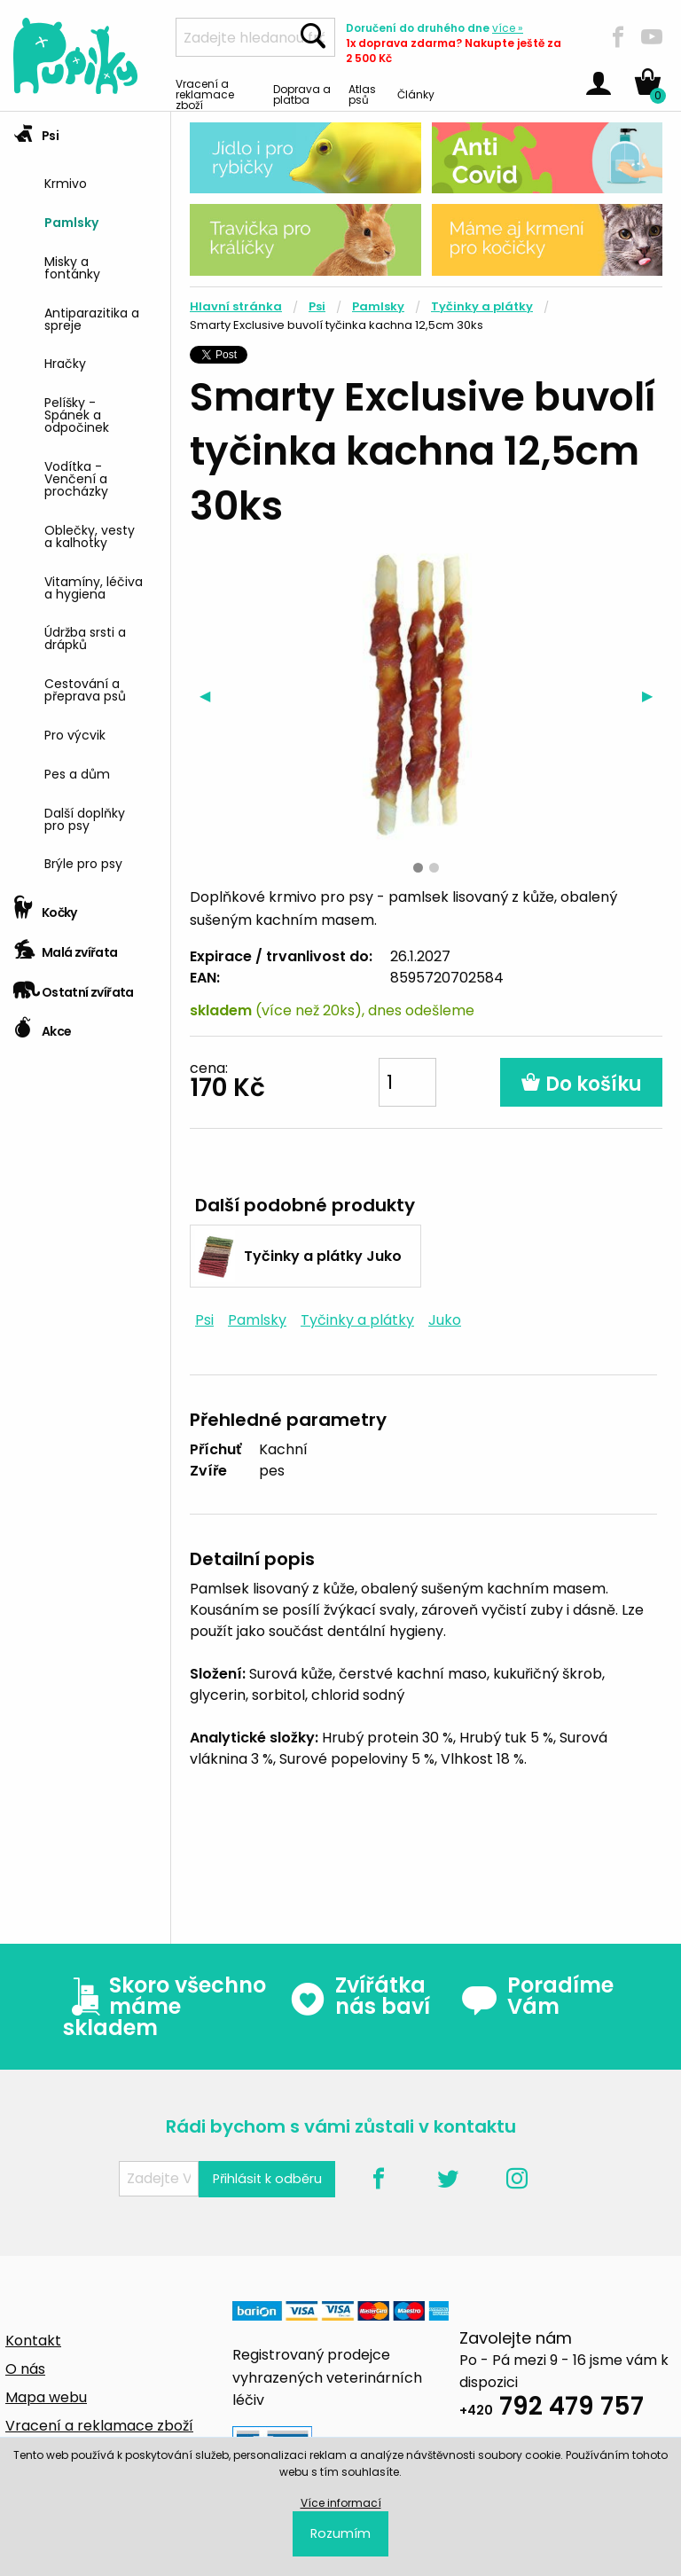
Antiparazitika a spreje (91, 318)
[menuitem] (100, 181)
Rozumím (340, 2533)
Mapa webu (46, 2397)
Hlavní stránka (236, 306)
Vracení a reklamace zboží (205, 93)
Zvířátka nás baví (359, 1996)
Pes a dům (77, 772)
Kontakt (33, 2340)
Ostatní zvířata (73, 986)
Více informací (341, 2502)
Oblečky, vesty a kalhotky (89, 535)
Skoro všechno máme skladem (164, 2007)
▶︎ (652, 695)
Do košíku (581, 1084)
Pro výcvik (75, 733)
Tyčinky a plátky (482, 306)
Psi (36, 130)
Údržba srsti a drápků (85, 637)
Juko (444, 1320)
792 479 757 (551, 2408)
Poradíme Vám (537, 1996)
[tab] (85, 500)
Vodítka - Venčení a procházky (76, 477)
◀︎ (210, 695)
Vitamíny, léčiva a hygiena (93, 586)
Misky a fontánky (72, 266)
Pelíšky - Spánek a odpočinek (76, 414)
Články (415, 93)
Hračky (65, 362)
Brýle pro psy (83, 862)
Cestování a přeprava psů (85, 688)
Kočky (45, 906)
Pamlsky (71, 221)
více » (507, 27)
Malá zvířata (65, 946)
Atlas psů (362, 94)
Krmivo (65, 182)
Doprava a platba (302, 94)
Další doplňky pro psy (84, 818)
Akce (42, 1025)
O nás (25, 2369)
